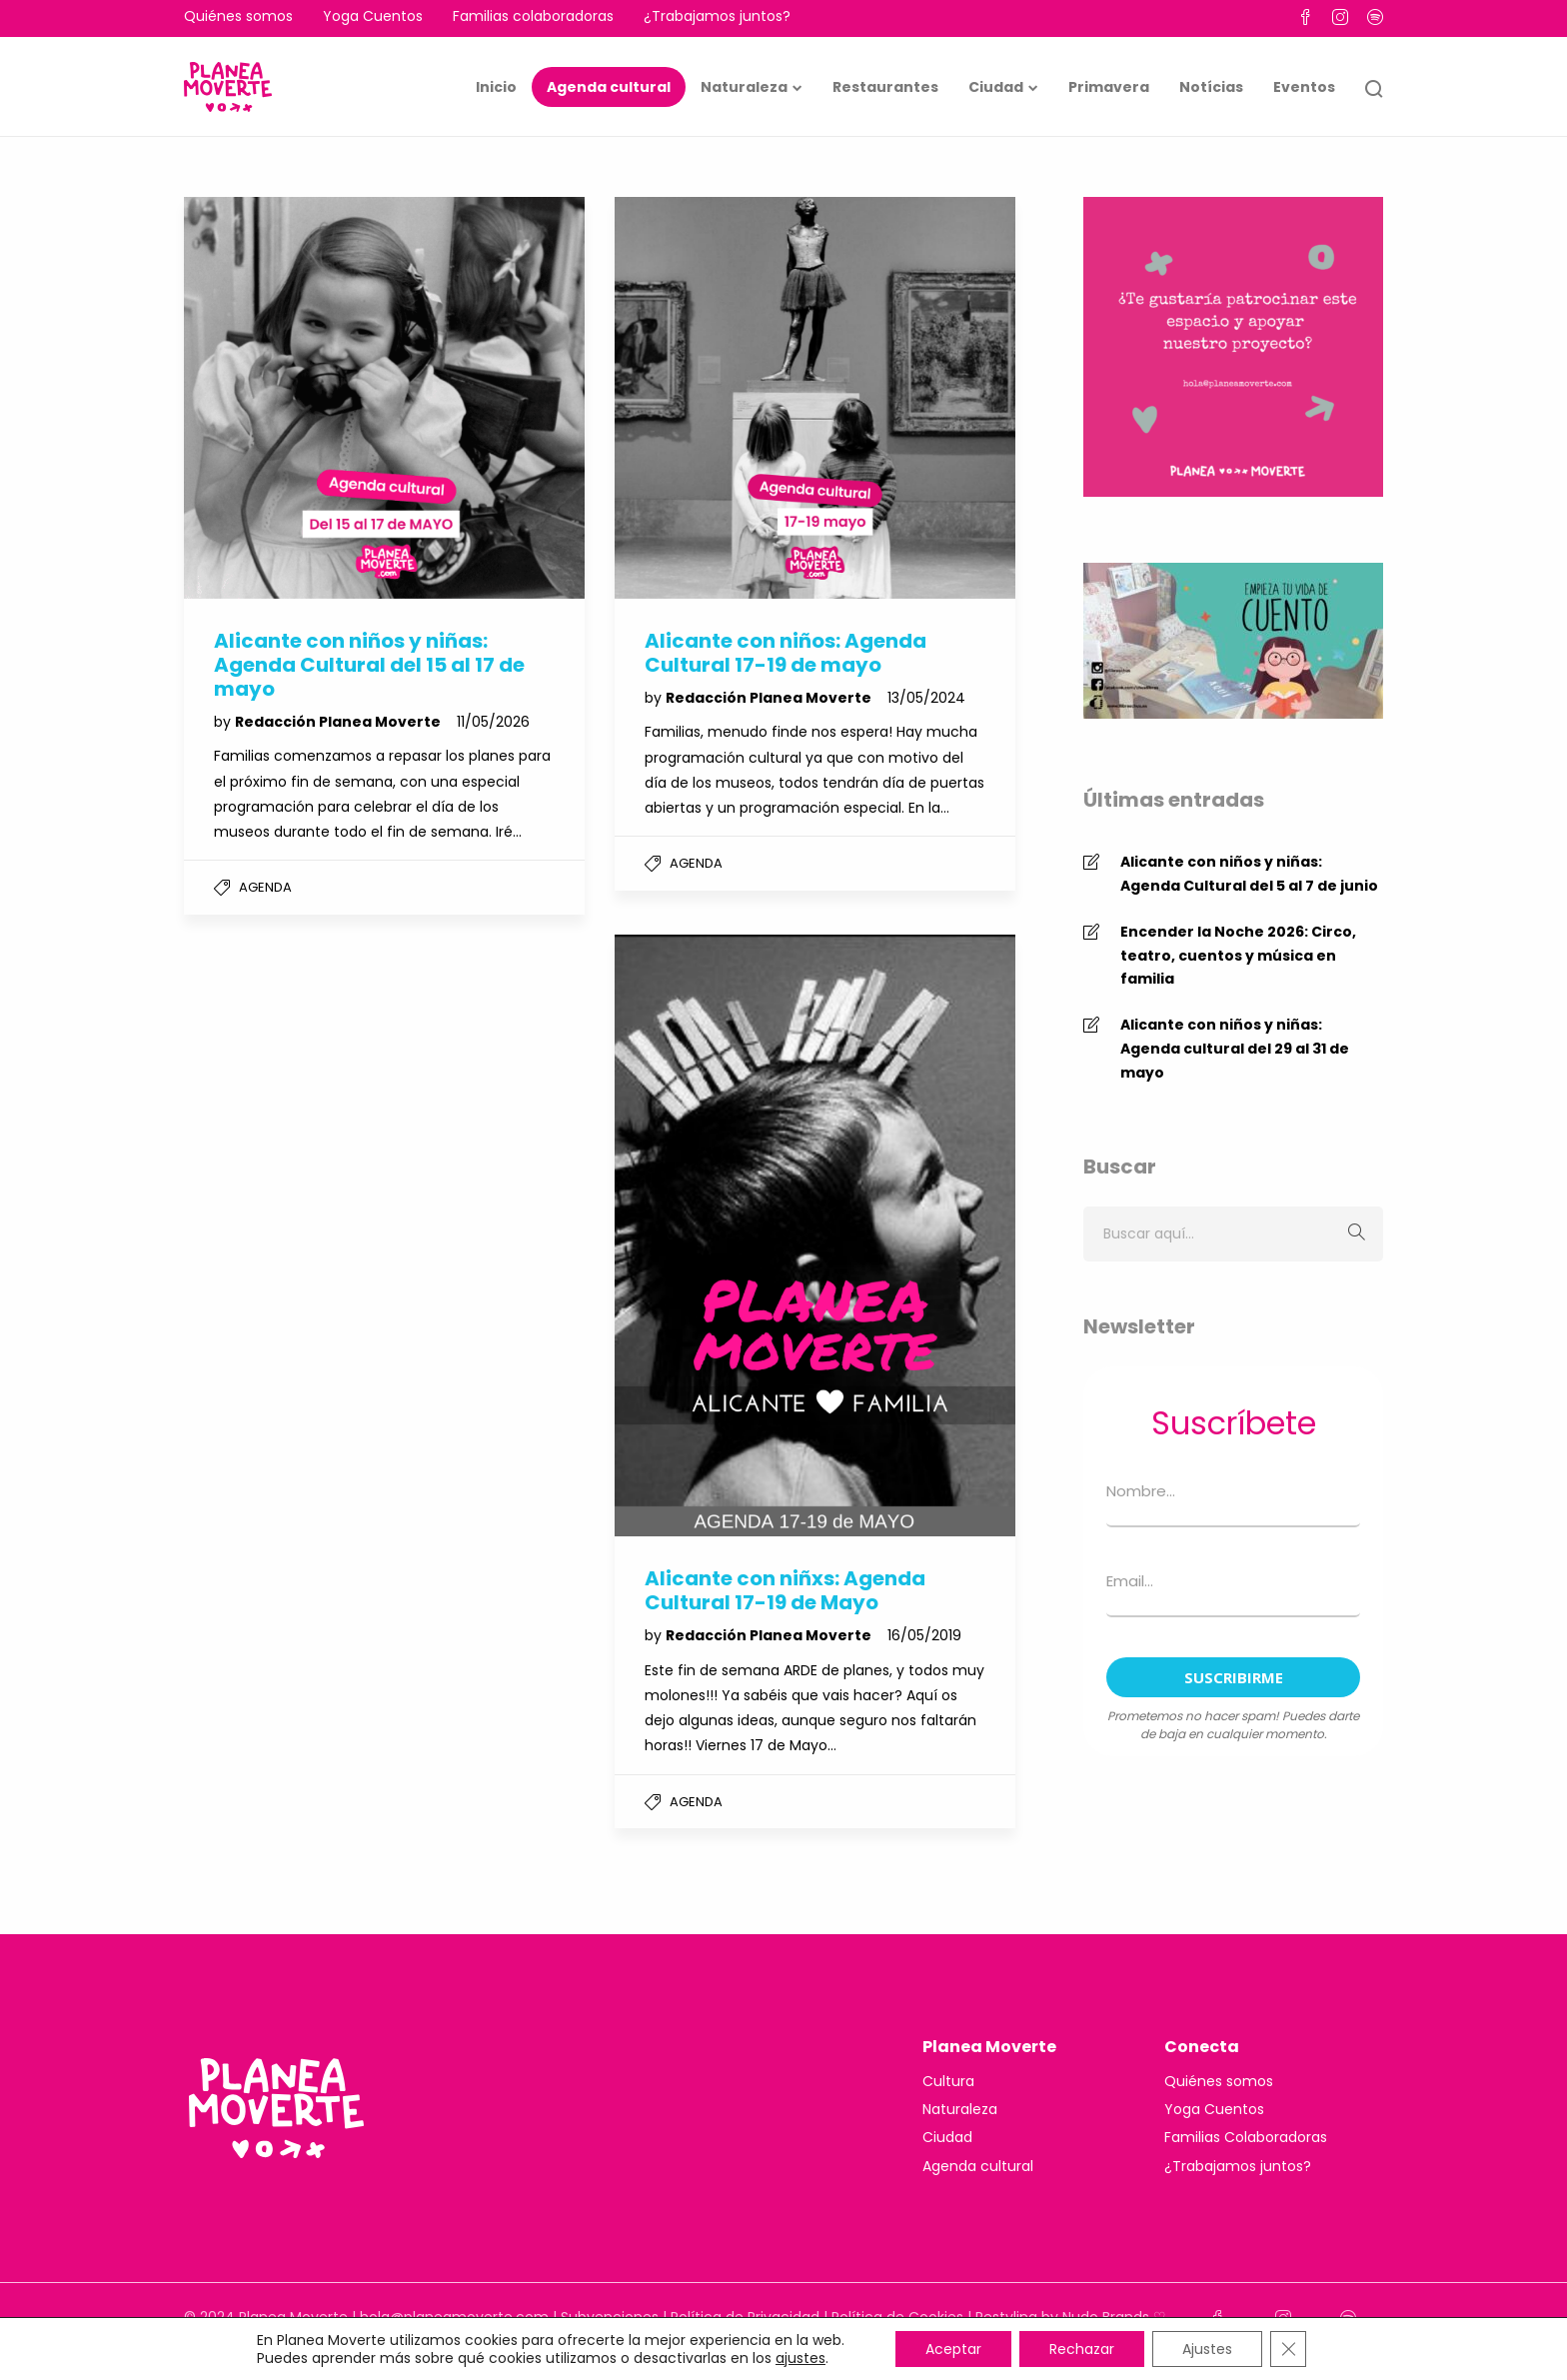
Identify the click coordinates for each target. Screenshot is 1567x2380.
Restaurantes (885, 87)
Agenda (265, 887)
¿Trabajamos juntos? (717, 16)
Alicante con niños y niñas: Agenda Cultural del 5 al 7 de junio (1249, 874)
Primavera (1108, 87)
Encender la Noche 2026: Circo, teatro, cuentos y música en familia (1238, 956)
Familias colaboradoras (533, 16)
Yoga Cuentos (373, 16)
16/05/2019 (924, 1635)
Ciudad (995, 87)
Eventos (1304, 87)
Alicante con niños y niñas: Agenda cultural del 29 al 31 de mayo (1234, 1049)
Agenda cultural (609, 87)
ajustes (800, 2358)
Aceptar (953, 2349)
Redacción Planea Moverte (339, 722)
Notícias (1211, 87)
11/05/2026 (493, 722)
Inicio (496, 87)
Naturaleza (744, 87)
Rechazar (1081, 2349)
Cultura (948, 2081)
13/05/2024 (926, 698)
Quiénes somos (238, 16)
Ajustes (1207, 2349)
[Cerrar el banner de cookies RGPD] (1288, 2349)
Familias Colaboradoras (1245, 2137)
